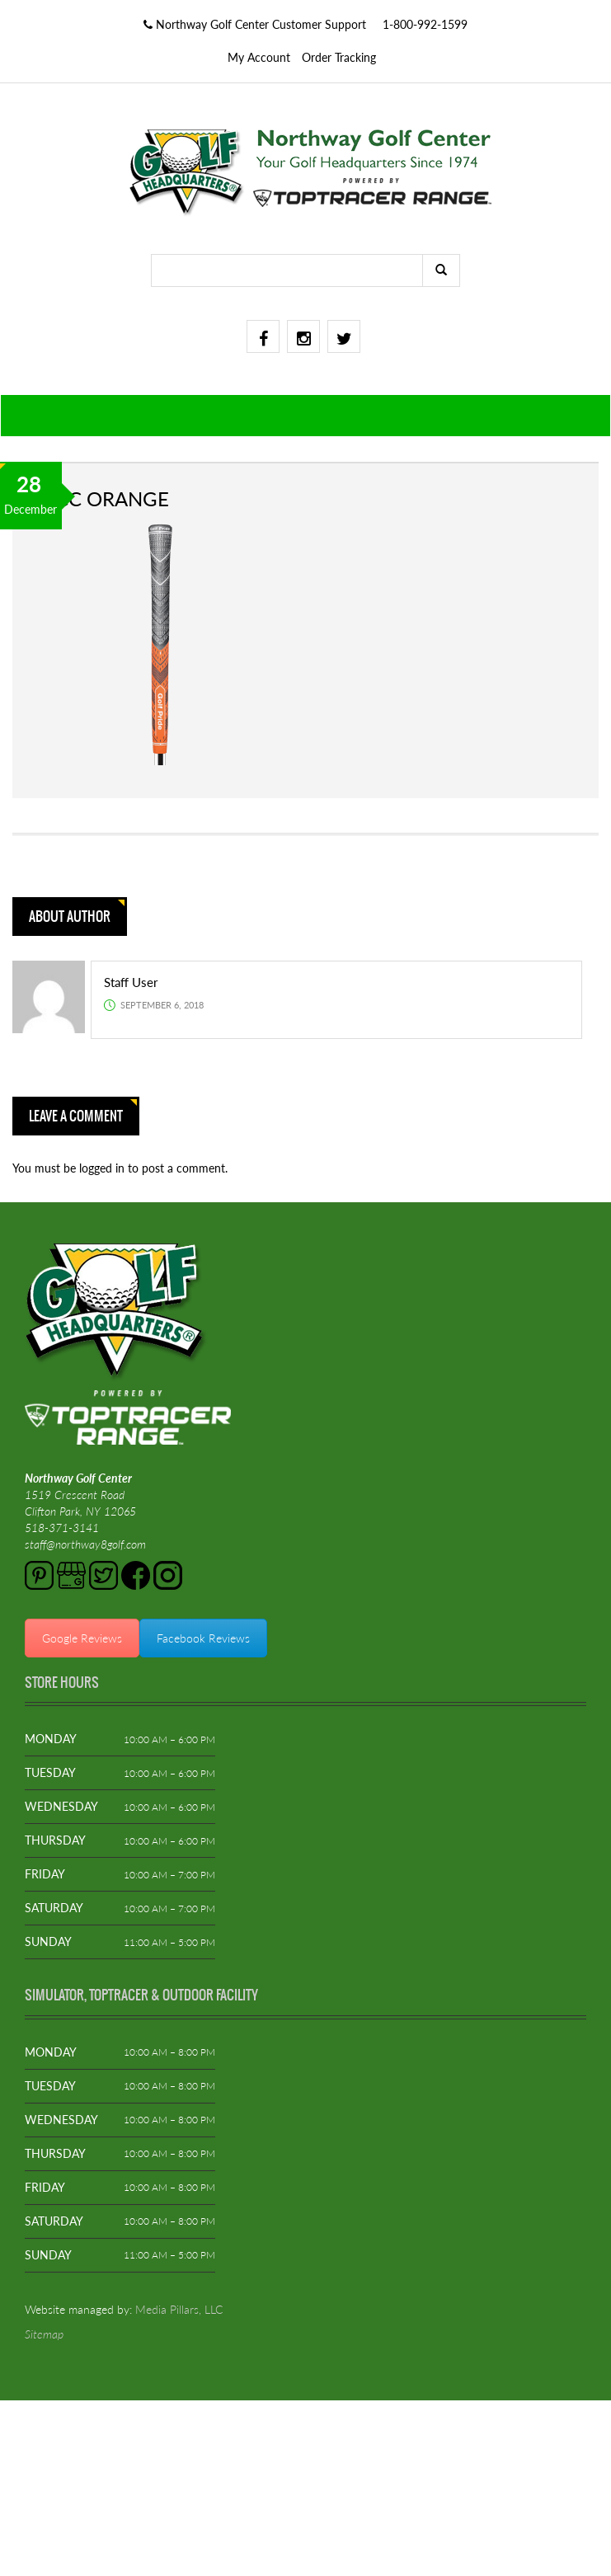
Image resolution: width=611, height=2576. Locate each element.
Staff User (130, 982)
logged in (103, 1168)
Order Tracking (339, 57)
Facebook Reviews (203, 1638)
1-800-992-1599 (425, 24)
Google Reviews (82, 1638)
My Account (259, 57)
